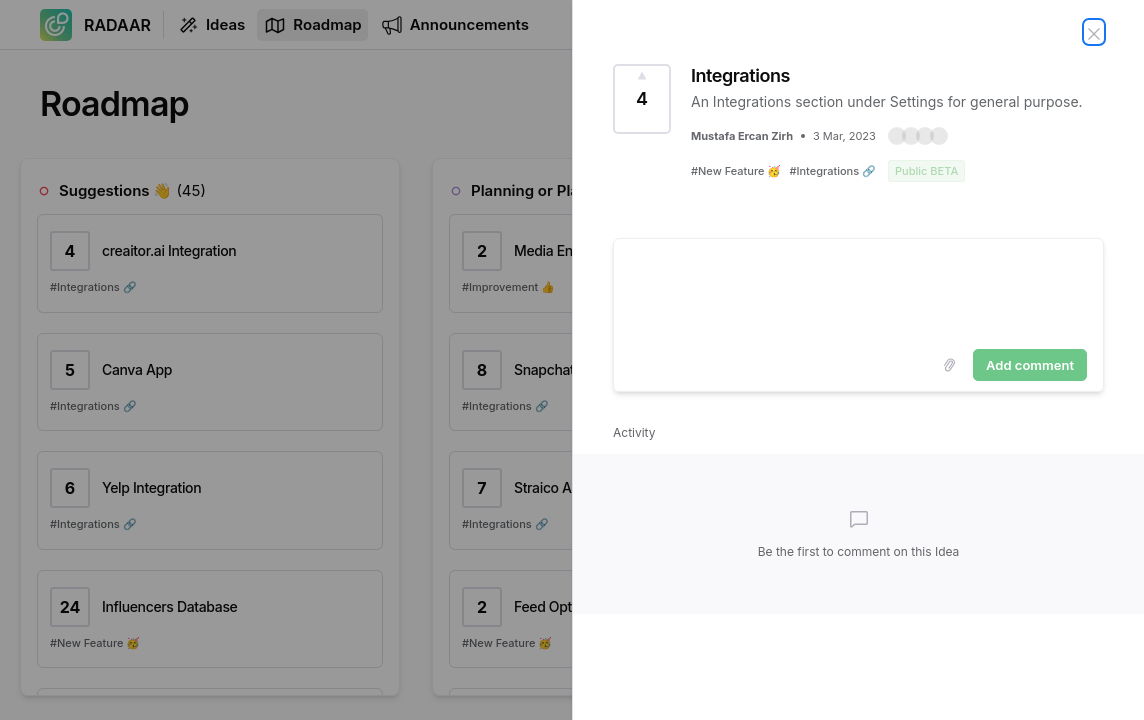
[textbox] (858, 290)
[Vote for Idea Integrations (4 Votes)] (642, 99)
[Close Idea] (1094, 32)
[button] (918, 136)
